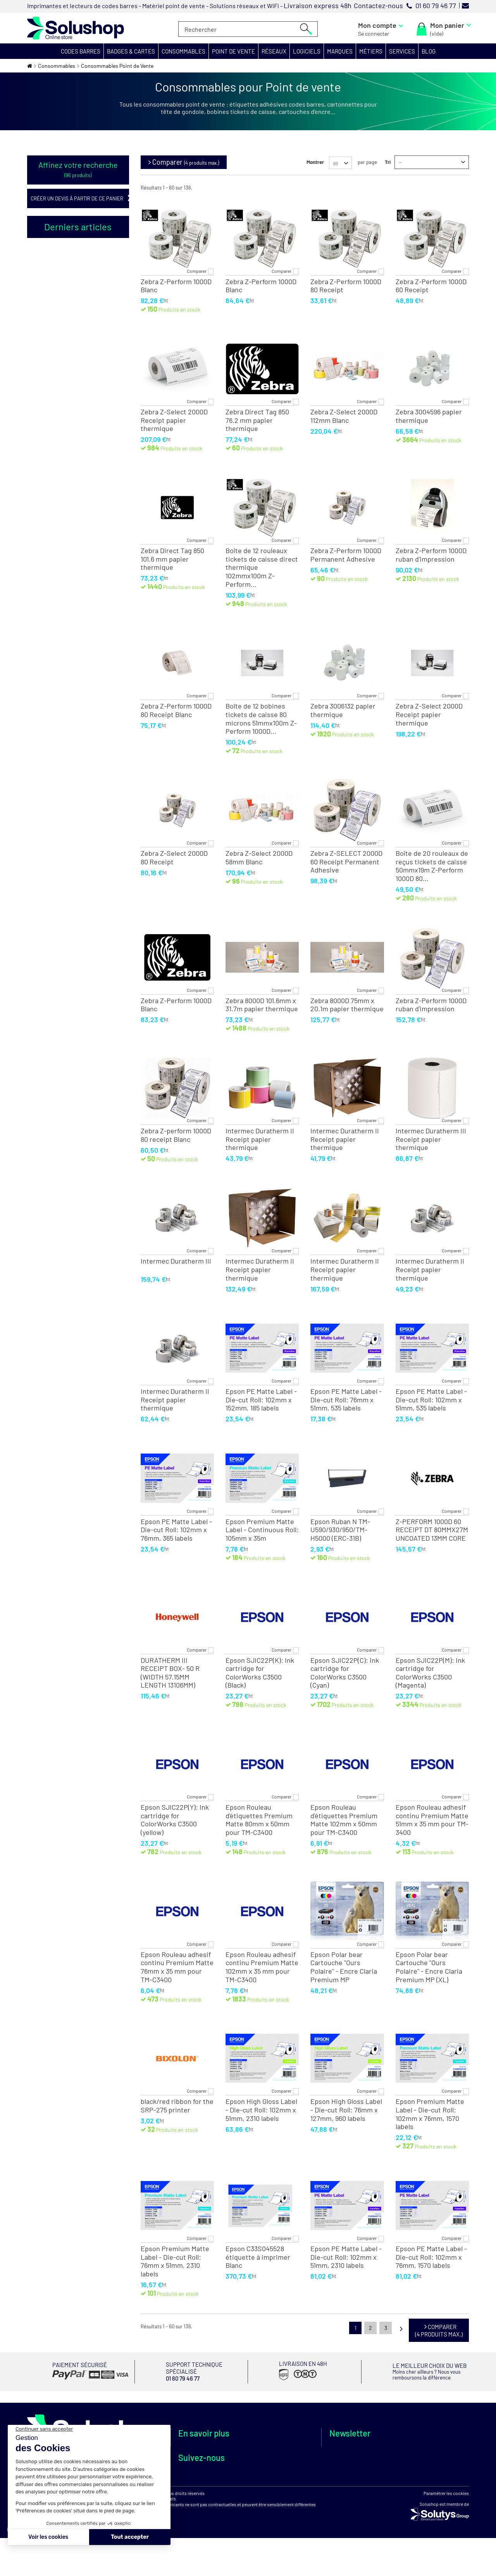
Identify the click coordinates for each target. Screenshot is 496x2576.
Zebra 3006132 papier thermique (342, 710)
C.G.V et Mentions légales (283, 2489)
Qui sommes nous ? (201, 2449)
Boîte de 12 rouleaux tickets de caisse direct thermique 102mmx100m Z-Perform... (262, 567)
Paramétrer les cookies (446, 2549)
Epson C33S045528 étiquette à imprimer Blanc (258, 2257)
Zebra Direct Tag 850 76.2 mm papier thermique (257, 420)
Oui (55, 282)
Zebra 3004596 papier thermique (429, 416)
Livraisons (266, 2463)
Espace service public (203, 2474)
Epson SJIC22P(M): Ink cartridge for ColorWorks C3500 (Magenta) (430, 1673)
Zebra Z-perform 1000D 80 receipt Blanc (176, 1135)
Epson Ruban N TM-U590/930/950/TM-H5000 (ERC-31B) (340, 1529)
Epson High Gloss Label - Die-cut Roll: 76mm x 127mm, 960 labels (346, 2109)
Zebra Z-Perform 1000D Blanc (176, 286)
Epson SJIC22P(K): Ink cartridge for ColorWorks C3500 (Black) (260, 1673)
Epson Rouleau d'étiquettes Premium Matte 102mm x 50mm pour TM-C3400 (343, 1819)
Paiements (266, 2481)
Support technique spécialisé (276, 2452)
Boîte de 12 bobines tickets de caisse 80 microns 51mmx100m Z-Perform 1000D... (261, 718)
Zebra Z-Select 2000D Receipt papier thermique (174, 420)
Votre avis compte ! (201, 2499)
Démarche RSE (195, 2465)
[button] (81, 51)
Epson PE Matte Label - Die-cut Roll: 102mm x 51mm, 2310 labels (346, 2257)
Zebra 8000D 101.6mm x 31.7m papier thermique (262, 1005)
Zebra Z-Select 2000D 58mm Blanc (259, 857)
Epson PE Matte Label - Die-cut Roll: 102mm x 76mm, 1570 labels (431, 2257)
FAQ (183, 2491)
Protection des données (282, 2497)
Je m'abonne (392, 2465)
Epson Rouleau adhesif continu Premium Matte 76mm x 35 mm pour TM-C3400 (177, 1967)
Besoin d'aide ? (196, 2482)
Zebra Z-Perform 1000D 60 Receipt (431, 286)
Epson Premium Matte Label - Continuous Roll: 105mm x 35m (262, 1529)
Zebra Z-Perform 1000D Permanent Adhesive (345, 555)
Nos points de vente (202, 2457)
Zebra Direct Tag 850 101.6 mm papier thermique (172, 559)
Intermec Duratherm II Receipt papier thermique (260, 1139)
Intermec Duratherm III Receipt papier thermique (431, 1139)
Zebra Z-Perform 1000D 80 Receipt (345, 286)
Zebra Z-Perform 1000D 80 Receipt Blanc (176, 710)
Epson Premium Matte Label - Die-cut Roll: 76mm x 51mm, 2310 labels (175, 2261)
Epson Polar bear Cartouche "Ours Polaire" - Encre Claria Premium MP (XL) (429, 1967)
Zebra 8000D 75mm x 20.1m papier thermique (347, 1005)
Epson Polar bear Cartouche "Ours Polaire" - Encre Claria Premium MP (343, 1967)
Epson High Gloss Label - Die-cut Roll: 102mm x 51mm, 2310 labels (261, 2109)
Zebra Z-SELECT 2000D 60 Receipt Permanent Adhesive (346, 861)
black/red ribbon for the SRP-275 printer (177, 2105)
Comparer (197, 271)
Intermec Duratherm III (176, 1261)
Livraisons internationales (285, 2472)
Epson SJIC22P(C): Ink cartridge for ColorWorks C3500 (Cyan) (344, 1673)
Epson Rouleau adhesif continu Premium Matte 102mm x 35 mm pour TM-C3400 (262, 1967)
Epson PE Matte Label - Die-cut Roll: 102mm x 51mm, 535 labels (431, 1399)
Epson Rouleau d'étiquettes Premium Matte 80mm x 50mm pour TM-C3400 (259, 1819)
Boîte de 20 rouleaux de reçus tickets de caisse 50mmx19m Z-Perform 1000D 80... (432, 866)
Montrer (315, 162)
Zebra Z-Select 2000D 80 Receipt (174, 857)
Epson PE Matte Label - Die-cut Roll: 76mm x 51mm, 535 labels (346, 1399)
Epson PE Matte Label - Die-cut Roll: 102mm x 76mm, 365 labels (176, 1529)
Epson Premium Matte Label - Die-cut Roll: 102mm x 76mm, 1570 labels (430, 2114)
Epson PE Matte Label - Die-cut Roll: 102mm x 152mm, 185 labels (261, 1399)
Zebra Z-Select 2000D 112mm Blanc (343, 416)
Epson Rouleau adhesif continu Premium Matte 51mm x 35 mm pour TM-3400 (432, 1819)
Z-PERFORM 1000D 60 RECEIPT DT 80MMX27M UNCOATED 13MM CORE (432, 1529)
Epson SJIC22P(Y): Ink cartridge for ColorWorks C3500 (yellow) (175, 1819)
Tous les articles (44, 520)
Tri (388, 162)
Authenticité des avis (203, 2508)
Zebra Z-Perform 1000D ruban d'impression (431, 555)
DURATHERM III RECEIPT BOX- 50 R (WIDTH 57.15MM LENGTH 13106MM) (170, 1673)
